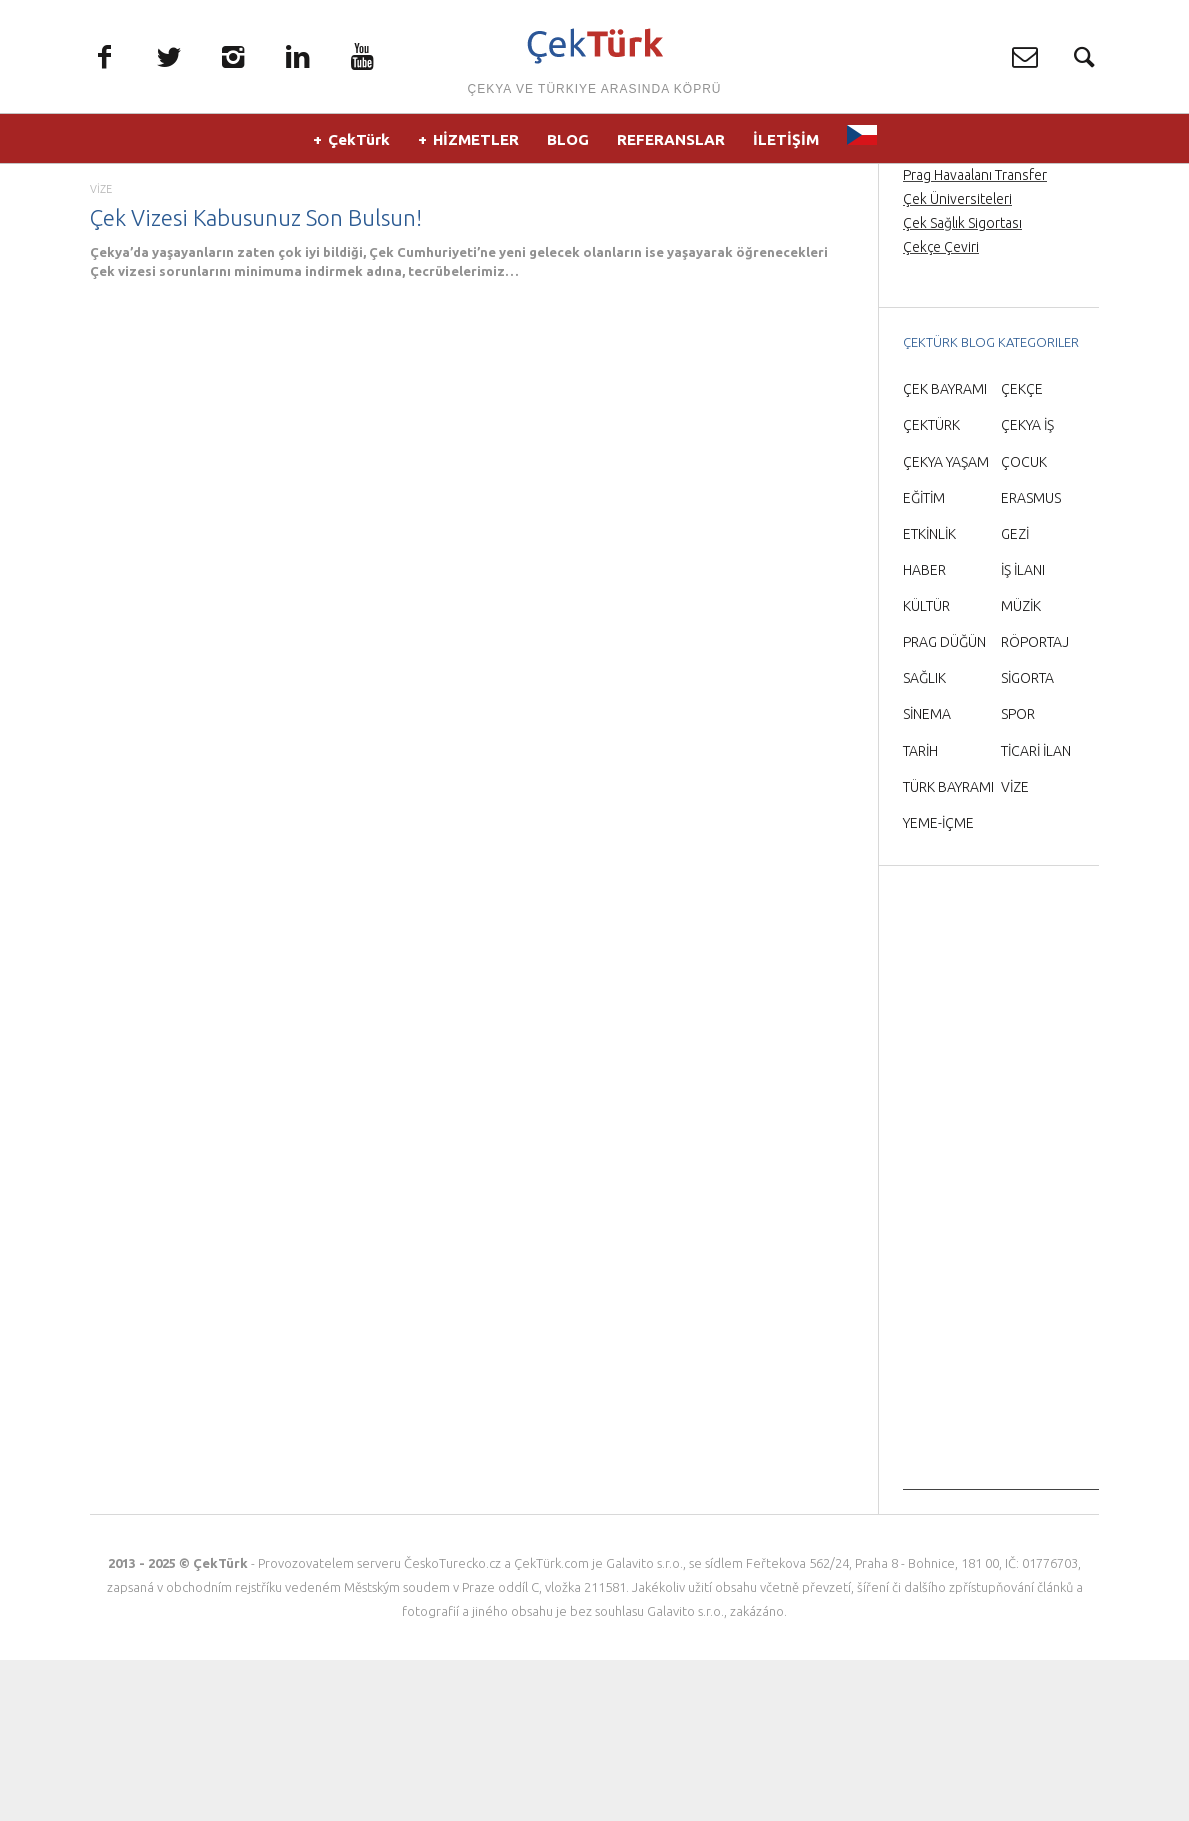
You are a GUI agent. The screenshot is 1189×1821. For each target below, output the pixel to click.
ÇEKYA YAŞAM (946, 622)
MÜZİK (1021, 766)
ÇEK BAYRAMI (945, 550)
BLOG (568, 149)
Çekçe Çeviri (941, 408)
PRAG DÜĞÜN (944, 802)
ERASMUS (1031, 658)
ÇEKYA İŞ (1027, 586)
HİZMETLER (476, 149)
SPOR (1018, 875)
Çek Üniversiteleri (957, 359)
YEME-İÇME (938, 983)
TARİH (920, 911)
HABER (924, 730)
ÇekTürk (359, 149)
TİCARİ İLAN (1036, 911)
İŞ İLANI (1023, 730)
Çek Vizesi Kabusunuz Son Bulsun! (256, 377)
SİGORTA (1027, 839)
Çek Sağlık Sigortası (962, 383)
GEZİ (1015, 694)
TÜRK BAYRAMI (948, 947)
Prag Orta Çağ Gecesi (968, 287)
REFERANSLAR (671, 149)
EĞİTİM (924, 658)
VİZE (101, 349)
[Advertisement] (1001, 1350)
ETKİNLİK (929, 694)
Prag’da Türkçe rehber (970, 311)
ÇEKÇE (1022, 550)
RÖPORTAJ (1035, 802)
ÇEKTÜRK (931, 586)
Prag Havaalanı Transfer (975, 335)
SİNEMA (927, 875)
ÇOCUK (1024, 622)
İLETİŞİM (786, 149)
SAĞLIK (924, 839)
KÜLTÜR (926, 766)
